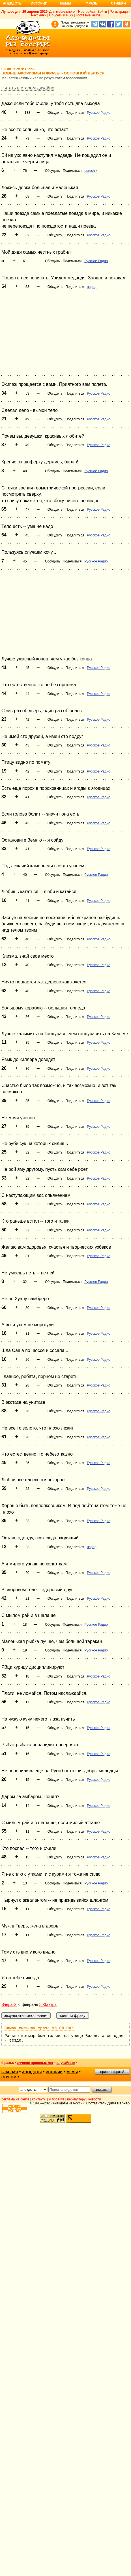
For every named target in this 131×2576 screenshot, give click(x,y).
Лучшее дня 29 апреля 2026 (24, 12)
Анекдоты (13, 3)
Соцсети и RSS (61, 15)
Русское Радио (98, 113)
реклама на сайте (15, 2099)
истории (54, 2072)
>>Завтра (48, 2004)
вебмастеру (76, 2099)
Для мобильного (62, 12)
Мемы (65, 3)
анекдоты (32, 2072)
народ (91, 287)
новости (94, 2099)
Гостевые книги (88, 15)
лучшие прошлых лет (35, 2063)
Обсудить (55, 113)
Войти (102, 12)
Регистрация (120, 12)
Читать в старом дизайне (27, 87)
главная (9, 2072)
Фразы (91, 3)
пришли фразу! (112, 2072)
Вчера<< (9, 2004)
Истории (39, 3)
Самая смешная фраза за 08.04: (39, 2028)
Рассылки (38, 15)
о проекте (57, 2099)
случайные (66, 2063)
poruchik (90, 171)
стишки (8, 2077)
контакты (39, 2099)
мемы (72, 2072)
